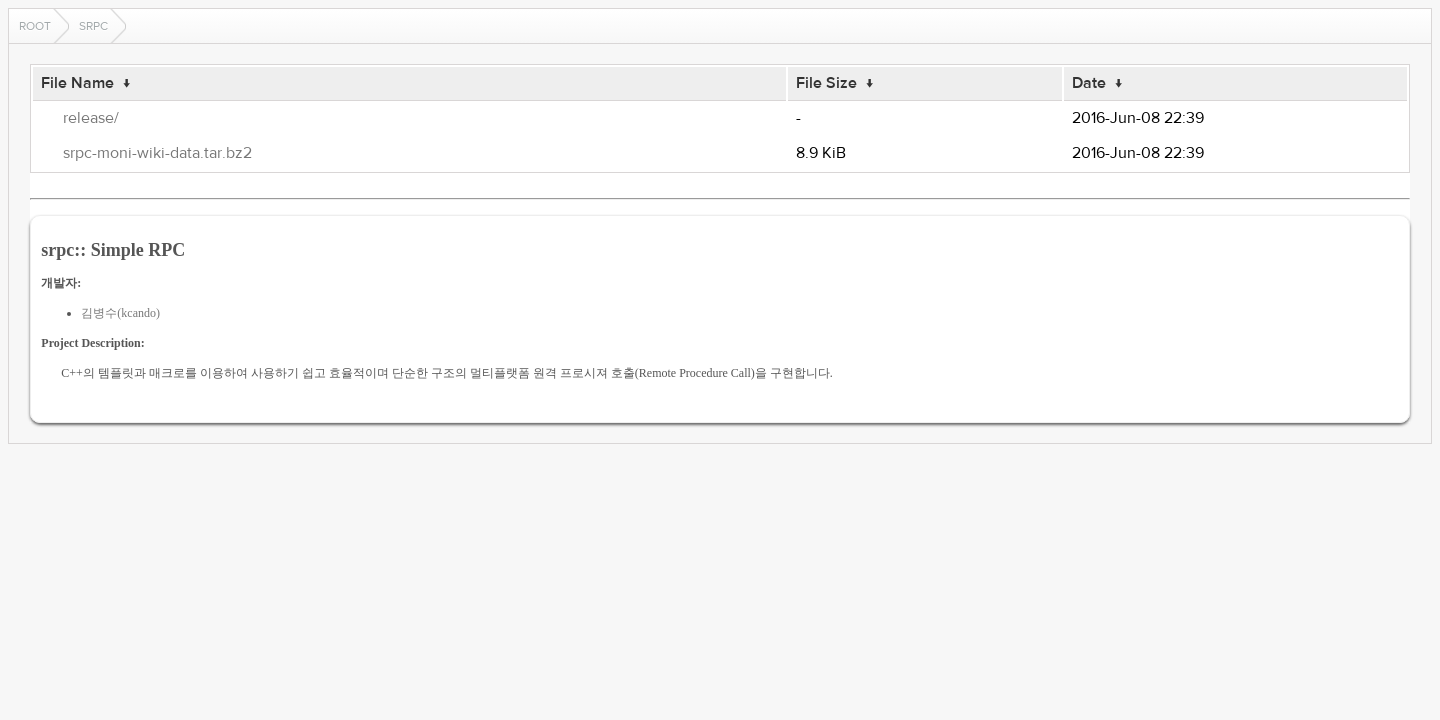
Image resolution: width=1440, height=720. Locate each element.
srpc (93, 26)
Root (35, 26)
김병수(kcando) (120, 313)
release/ (91, 118)
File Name (77, 83)
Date (1089, 83)
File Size (826, 83)
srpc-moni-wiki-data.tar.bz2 (157, 153)
